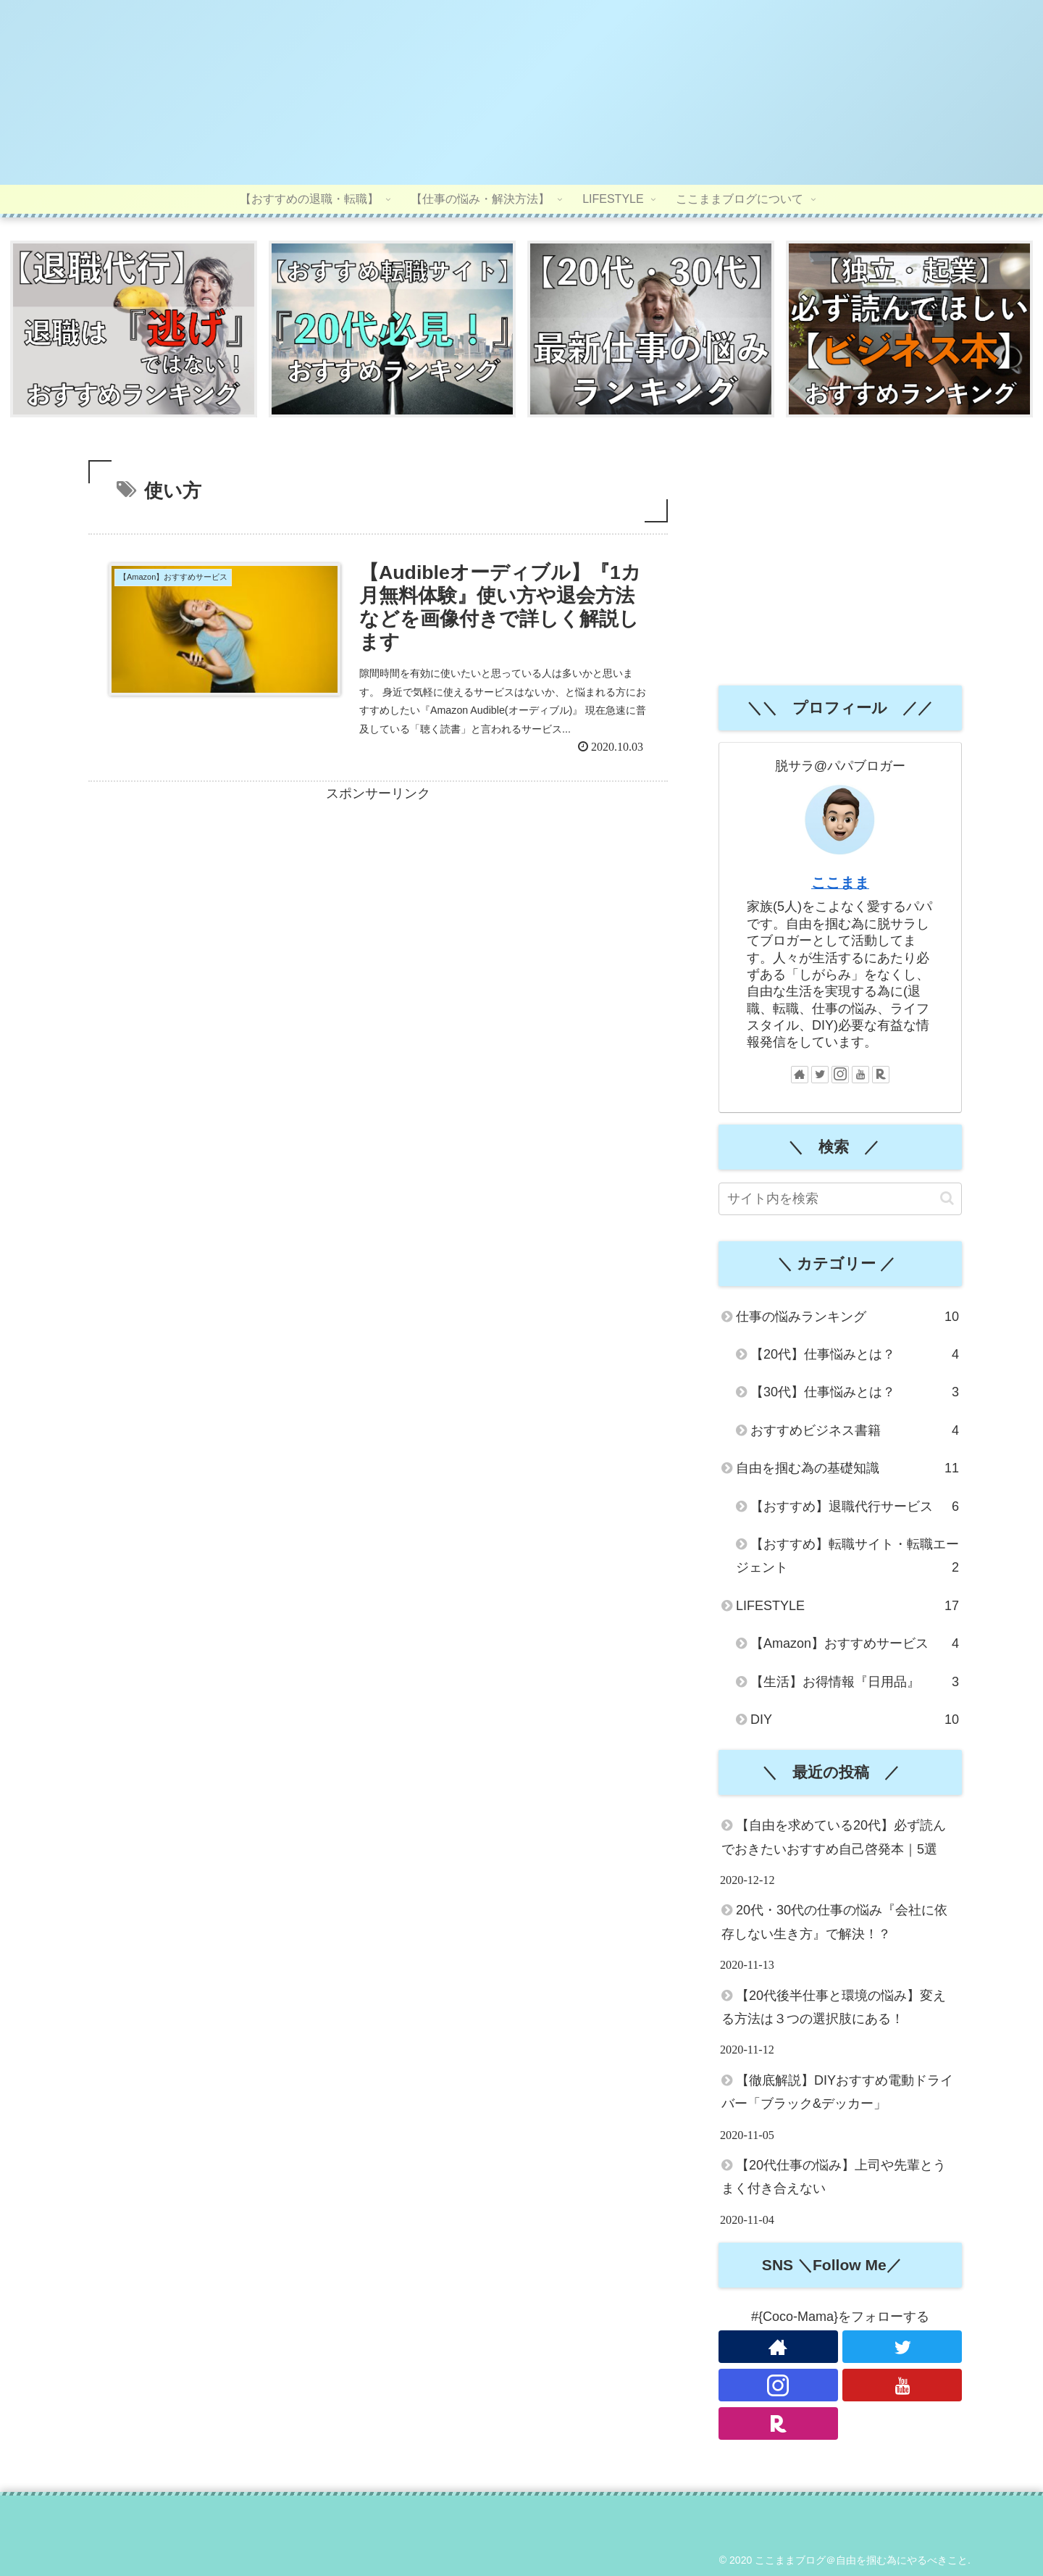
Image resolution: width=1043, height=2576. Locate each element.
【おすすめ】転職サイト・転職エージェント (847, 1559)
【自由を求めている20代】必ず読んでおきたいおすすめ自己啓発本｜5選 (833, 1837)
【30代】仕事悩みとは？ (854, 1392)
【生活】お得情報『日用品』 (854, 1681)
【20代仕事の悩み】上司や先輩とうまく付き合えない (833, 2177)
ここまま (840, 883)
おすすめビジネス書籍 (854, 1431)
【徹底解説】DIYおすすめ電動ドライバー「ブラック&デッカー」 (837, 2093)
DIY (854, 1720)
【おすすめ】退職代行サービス (854, 1506)
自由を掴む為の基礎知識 (847, 1468)
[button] (947, 1199)
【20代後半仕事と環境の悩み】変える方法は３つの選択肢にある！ (833, 2007)
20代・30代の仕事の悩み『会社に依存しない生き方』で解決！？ (834, 1922)
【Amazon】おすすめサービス (854, 1644)
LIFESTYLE (847, 1606)
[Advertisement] (378, 909)
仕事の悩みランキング (847, 1316)
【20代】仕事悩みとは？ (854, 1355)
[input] (840, 1199)
